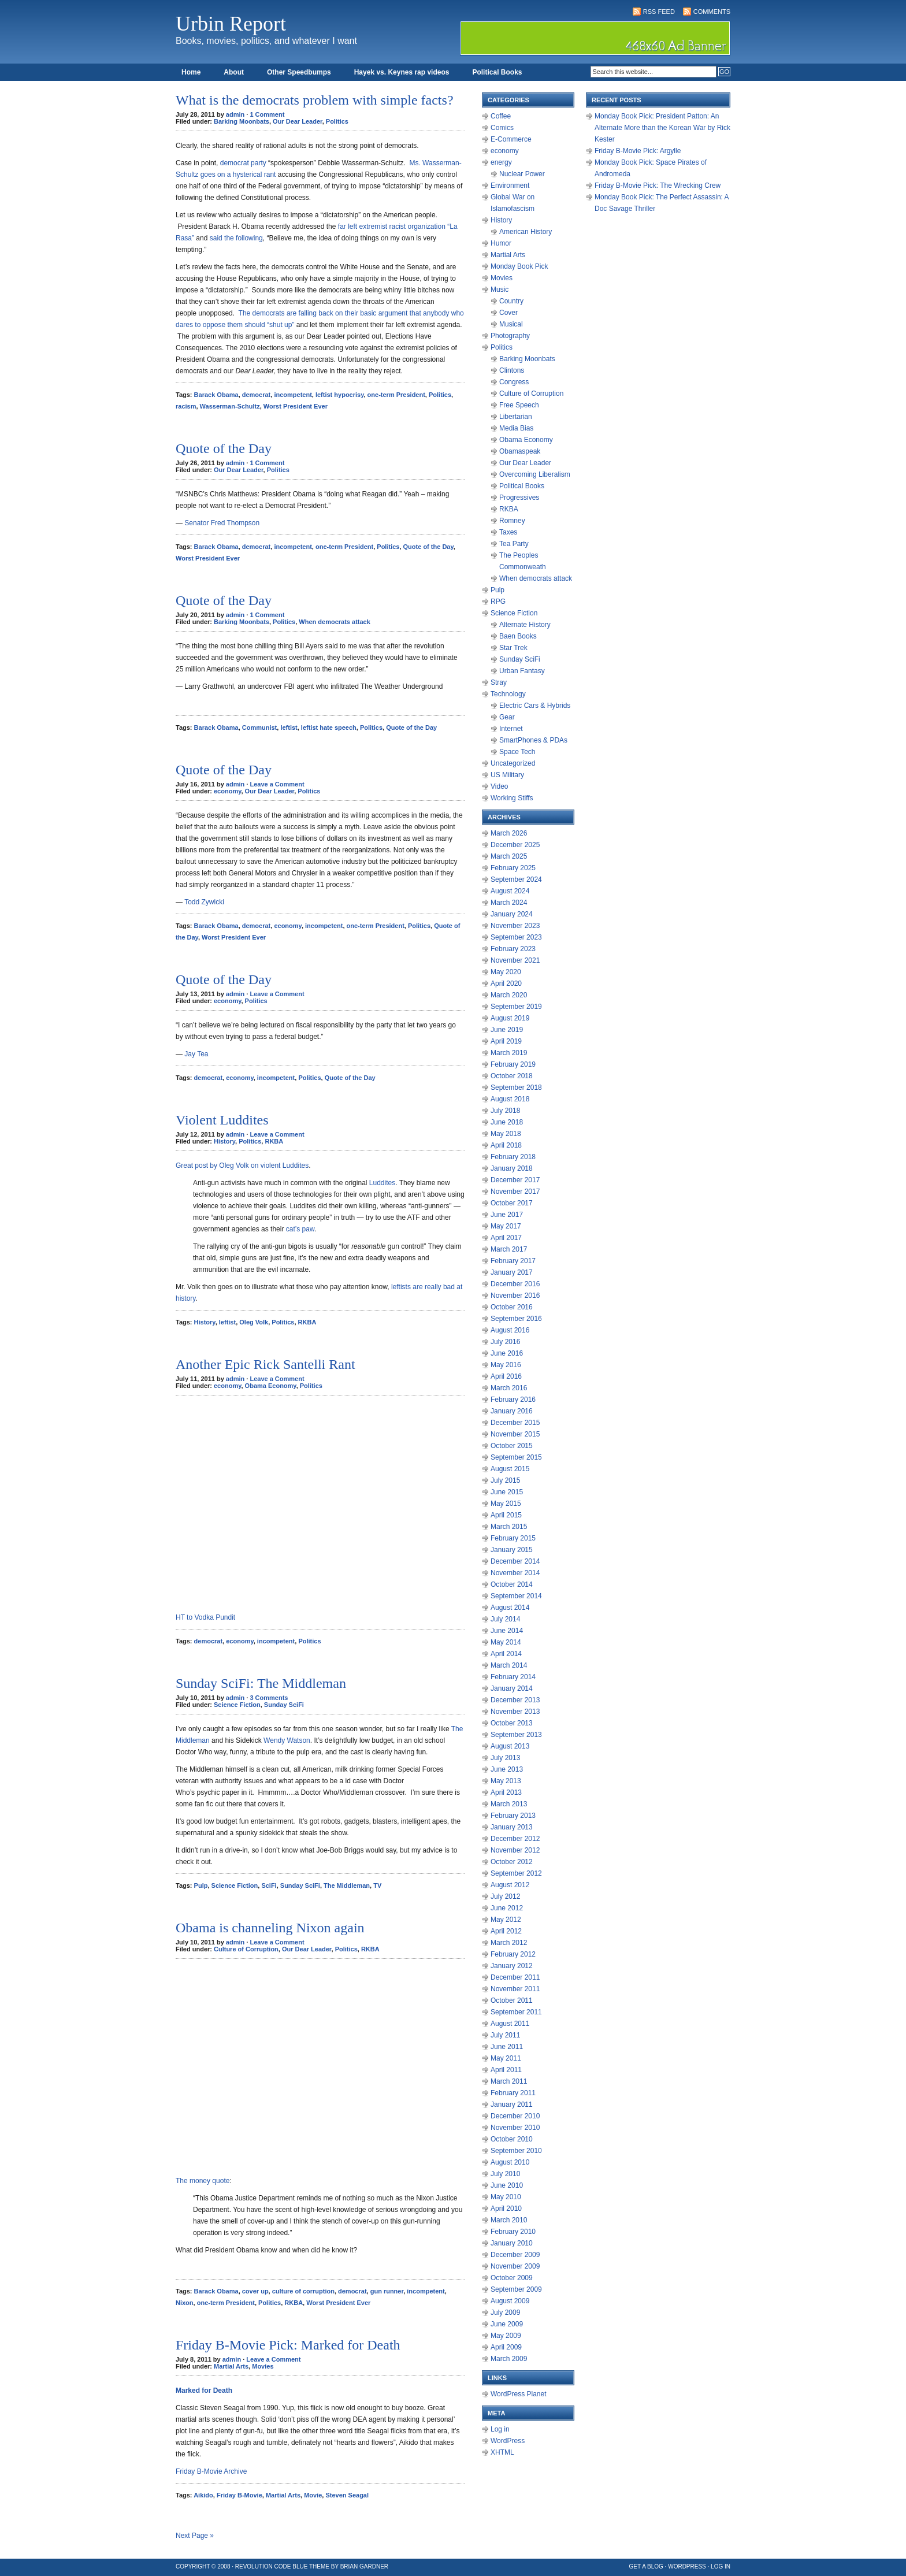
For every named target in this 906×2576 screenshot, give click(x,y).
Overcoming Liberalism (534, 474)
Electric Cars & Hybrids (534, 705)
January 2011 (512, 2104)
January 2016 (512, 1411)
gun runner (386, 2291)
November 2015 (515, 1434)
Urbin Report (231, 23)
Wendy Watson (286, 1740)
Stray (499, 682)
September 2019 (516, 1007)
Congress (514, 382)
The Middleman (347, 1885)
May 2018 (506, 1134)
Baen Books (518, 636)
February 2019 (513, 1064)
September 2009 (516, 2289)
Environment (510, 185)
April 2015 (506, 1515)
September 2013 (516, 1735)
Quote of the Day (224, 448)
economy (227, 791)
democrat (256, 394)
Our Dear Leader (297, 121)
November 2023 (515, 926)
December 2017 (515, 1180)
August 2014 (510, 1607)
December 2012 (515, 1839)
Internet (511, 729)
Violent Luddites (222, 1119)
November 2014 (515, 1573)
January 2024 (512, 914)
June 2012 (507, 1908)
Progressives (519, 497)
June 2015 (507, 1492)
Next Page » (195, 2536)
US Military (507, 775)
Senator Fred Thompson (221, 523)
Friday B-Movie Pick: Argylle (638, 151)
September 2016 (516, 1319)
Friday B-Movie (239, 2495)
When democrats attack (334, 621)
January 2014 (512, 1688)
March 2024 (509, 903)
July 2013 (505, 1758)
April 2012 (506, 1931)
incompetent (292, 394)
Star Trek (513, 648)
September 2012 (516, 1873)
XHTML (502, 2452)
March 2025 (509, 856)
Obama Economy (270, 1385)
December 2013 (515, 1700)
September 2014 (516, 1596)
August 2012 (510, 1885)
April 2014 (506, 1654)
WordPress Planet (519, 2394)
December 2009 (515, 2255)
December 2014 (515, 1561)
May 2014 (506, 1642)
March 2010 (509, 2220)
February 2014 (513, 1677)
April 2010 (506, 2208)
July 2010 (505, 2174)
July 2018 (505, 1111)
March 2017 (509, 1249)
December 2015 (515, 1423)
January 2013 (512, 1827)
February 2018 (513, 1157)
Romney (512, 521)
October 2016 (512, 1307)
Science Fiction (237, 1704)
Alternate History (525, 625)
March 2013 (509, 1804)
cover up (255, 2291)
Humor (501, 243)
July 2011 (505, 2035)
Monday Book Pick (519, 266)
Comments (711, 11)
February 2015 (513, 1538)
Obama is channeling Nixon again (270, 1927)
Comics (502, 128)
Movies (262, 2366)
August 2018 (510, 1099)
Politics (337, 121)
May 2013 (506, 1781)
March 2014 (509, 1665)
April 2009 (506, 2347)
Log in (500, 2429)
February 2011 (513, 2093)
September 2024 (516, 879)
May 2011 (506, 2058)
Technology (508, 694)
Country (511, 301)
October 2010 (512, 2139)
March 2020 (509, 995)
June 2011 (507, 2047)
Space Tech (517, 752)
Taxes (508, 532)
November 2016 (515, 1295)
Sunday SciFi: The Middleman (261, 1683)
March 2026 (509, 833)
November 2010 (515, 2128)
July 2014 (505, 1619)
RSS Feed (659, 11)
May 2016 (506, 1365)
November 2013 (515, 1712)
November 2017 (515, 1191)
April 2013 (506, 1792)
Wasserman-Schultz (230, 406)
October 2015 (512, 1446)
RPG (498, 601)
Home (190, 72)
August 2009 (510, 2301)
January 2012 (512, 1966)
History (224, 1141)
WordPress (508, 2441)
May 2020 (506, 972)
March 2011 (509, 2081)
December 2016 (515, 1284)
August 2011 (510, 2024)
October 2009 (512, 2278)
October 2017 (512, 1203)
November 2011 (515, 1989)
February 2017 (513, 1261)
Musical (511, 324)
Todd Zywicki (205, 902)
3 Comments (269, 1697)
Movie (313, 2495)
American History (525, 232)
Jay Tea (196, 1054)
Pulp (201, 1885)
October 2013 (512, 1723)
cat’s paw (300, 1229)
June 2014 (507, 1631)
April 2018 (506, 1145)
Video (499, 786)
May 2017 (506, 1226)
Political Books (497, 72)
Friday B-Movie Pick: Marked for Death (288, 2344)
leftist (288, 727)
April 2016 (506, 1376)
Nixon (185, 2302)
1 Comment (267, 114)
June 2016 (507, 1353)
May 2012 (506, 1920)
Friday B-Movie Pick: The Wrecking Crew (658, 185)
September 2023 (516, 937)
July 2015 (505, 1480)
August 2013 (510, 1746)
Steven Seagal (347, 2495)
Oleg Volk (253, 1322)
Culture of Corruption (246, 1949)
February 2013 (513, 1816)
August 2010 (510, 2162)
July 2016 (505, 1342)
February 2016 (513, 1399)
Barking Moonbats (241, 121)
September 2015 (516, 1457)
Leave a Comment (277, 784)
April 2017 (506, 1238)
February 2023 (513, 949)
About (234, 72)
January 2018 (512, 1168)
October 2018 (512, 1076)
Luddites (382, 1183)
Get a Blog (646, 2566)
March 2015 (509, 1527)
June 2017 (507, 1215)
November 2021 (515, 960)
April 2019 (506, 1041)
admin (235, 114)
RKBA (274, 1141)
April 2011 (506, 2070)
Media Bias (516, 428)
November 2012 (515, 1850)
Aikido (203, 2495)
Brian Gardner (364, 2566)
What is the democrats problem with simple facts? (315, 99)
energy (501, 162)
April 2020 (506, 983)
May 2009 (506, 2336)
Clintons (511, 370)
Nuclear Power (522, 174)
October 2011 (512, 2000)
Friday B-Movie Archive (211, 2471)
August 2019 (510, 1018)
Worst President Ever (295, 406)
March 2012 (509, 1943)
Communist (259, 727)
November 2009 (515, 2266)
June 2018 (507, 1122)
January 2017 (512, 1272)
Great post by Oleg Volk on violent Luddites (242, 1165)
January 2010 (512, 2243)
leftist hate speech (329, 727)
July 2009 (505, 2312)
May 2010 (506, 2197)
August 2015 (510, 1469)
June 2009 (507, 2324)
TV (377, 1885)
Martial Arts (231, 2366)
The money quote (202, 2181)
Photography (510, 336)
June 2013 (507, 1769)
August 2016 (510, 1330)
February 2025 (513, 868)
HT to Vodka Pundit (205, 1617)
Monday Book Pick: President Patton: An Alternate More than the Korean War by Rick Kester (662, 127)
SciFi (268, 1885)
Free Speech (519, 405)
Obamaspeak (519, 451)
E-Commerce (511, 139)
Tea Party (514, 544)
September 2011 (516, 2012)
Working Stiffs (512, 798)
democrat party (243, 163)
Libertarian (515, 417)
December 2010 (515, 2116)
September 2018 (516, 1087)
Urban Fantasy (522, 671)
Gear (507, 717)
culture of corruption (303, 2291)
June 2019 (507, 1030)
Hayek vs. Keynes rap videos (402, 72)
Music (499, 289)
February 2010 (513, 2232)
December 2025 (515, 845)
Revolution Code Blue (271, 2566)
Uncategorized (513, 763)
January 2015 (512, 1550)
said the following (236, 238)
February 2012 (513, 1954)
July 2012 (505, 1896)
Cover (508, 313)
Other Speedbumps (299, 72)
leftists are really (416, 1287)
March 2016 (509, 1388)
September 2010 (516, 2151)
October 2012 (512, 1862)
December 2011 (515, 1977)
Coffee (501, 116)
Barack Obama (216, 394)
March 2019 (509, 1053)
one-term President (396, 394)
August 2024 (510, 891)
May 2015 (506, 1503)
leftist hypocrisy (339, 394)
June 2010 (507, 2185)
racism (186, 406)
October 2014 (512, 1584)
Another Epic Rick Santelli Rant (265, 1364)
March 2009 (509, 2359)
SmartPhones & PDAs (533, 740)
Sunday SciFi (284, 1704)
